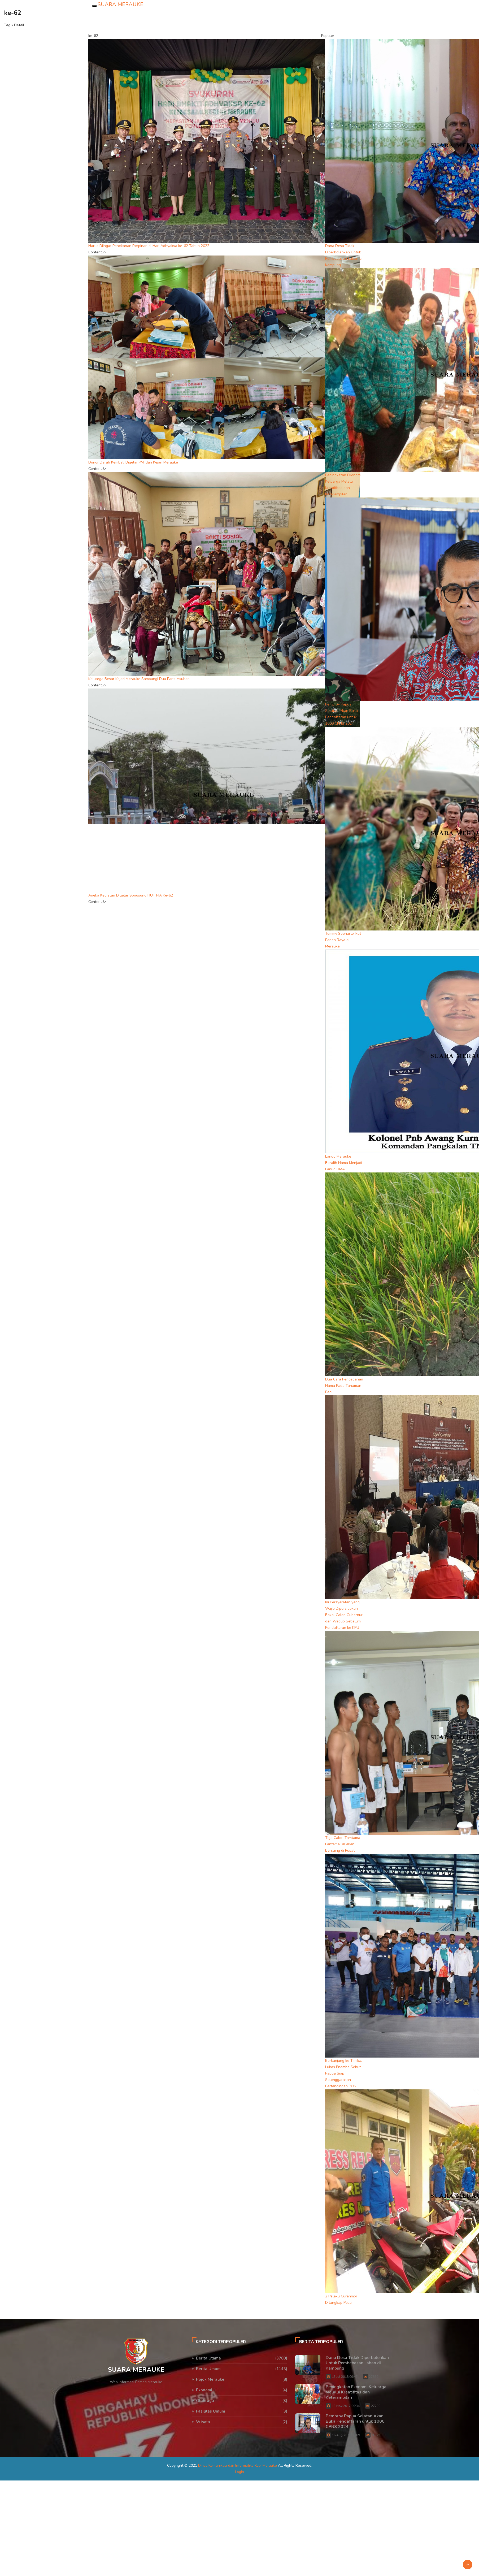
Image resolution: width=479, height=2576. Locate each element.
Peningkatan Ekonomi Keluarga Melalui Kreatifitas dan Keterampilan (356, 2392)
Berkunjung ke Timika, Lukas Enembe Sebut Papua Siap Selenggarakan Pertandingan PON (343, 2073)
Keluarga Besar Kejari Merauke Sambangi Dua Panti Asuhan (139, 678)
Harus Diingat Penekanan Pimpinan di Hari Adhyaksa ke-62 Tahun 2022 (148, 245)
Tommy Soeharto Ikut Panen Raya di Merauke (343, 940)
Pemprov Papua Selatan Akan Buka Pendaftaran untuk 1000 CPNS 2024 (355, 2421)
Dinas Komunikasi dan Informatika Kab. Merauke (237, 2465)
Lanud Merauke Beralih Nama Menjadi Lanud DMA (343, 1163)
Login (239, 2471)
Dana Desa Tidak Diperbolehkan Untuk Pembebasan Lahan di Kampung (357, 2363)
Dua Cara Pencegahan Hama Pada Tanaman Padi (344, 1386)
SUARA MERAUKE (120, 4)
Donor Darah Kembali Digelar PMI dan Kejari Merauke (133, 462)
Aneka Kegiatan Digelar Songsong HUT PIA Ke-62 (130, 895)
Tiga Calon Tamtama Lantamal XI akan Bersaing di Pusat (342, 1844)
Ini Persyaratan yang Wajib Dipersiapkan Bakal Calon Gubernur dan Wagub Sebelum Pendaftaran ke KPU (344, 1615)
